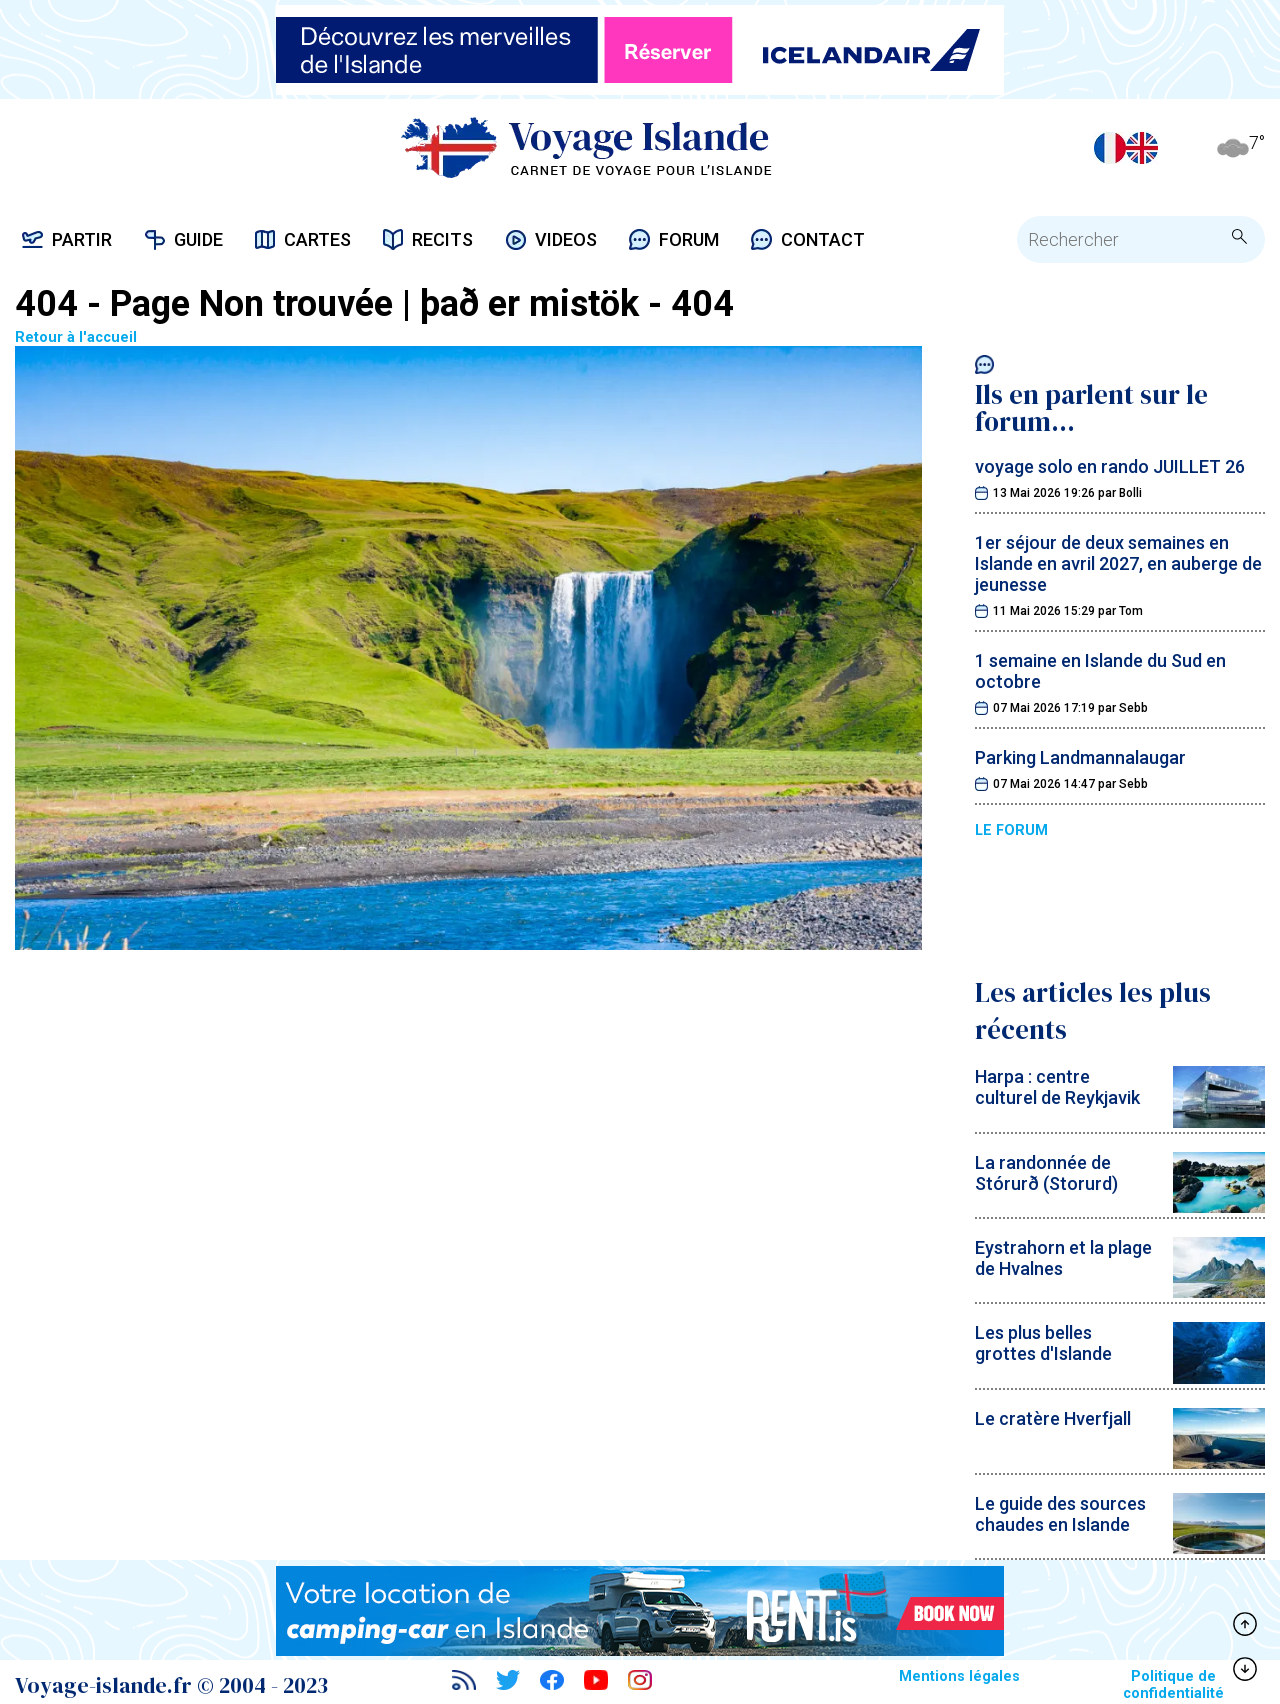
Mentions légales (959, 1676)
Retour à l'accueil (468, 641)
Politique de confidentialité (1173, 1685)
